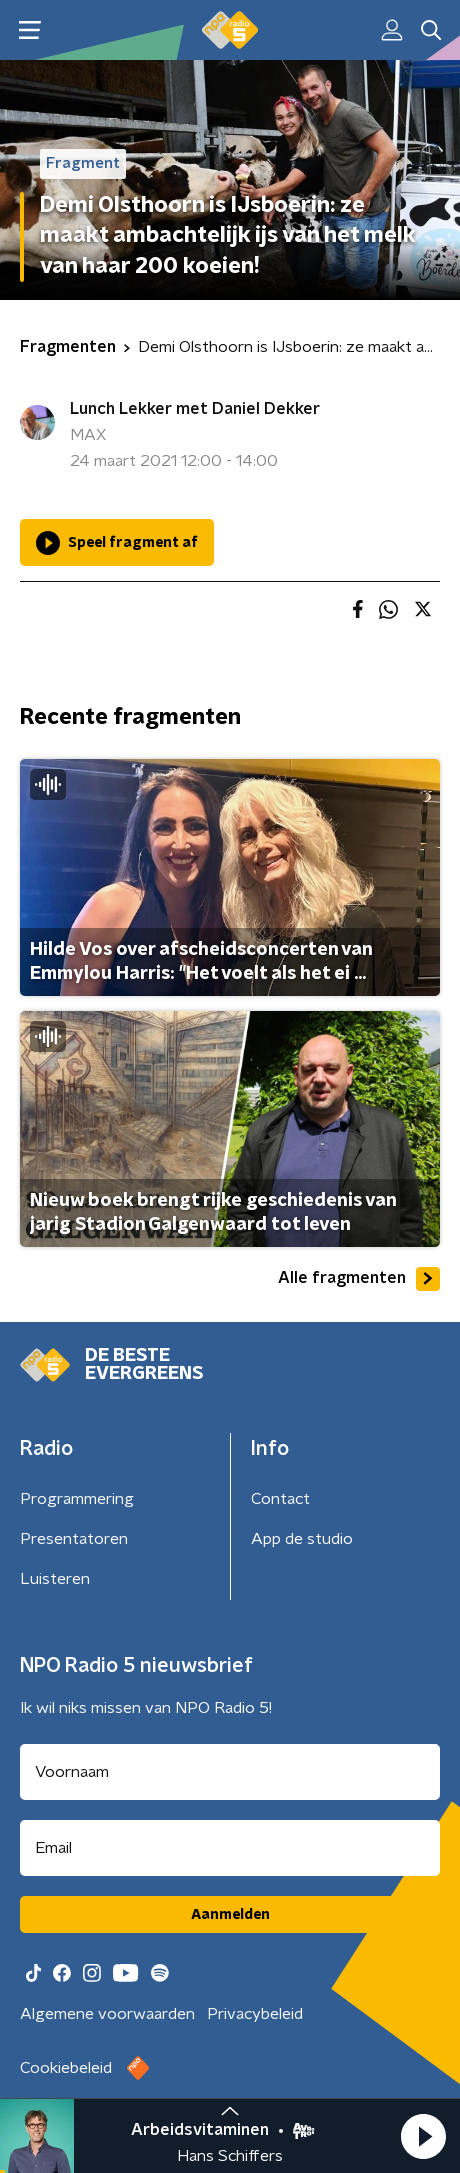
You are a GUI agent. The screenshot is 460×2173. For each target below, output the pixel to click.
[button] (423, 2136)
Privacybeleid (255, 2014)
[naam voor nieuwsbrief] (230, 1772)
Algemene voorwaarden (107, 2014)
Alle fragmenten (359, 1279)
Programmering (77, 1499)
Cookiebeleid (66, 2068)
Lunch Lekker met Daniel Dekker (195, 409)
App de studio (302, 1539)
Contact (280, 1499)
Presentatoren (74, 1539)
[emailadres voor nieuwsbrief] (230, 1848)
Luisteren (55, 1579)
